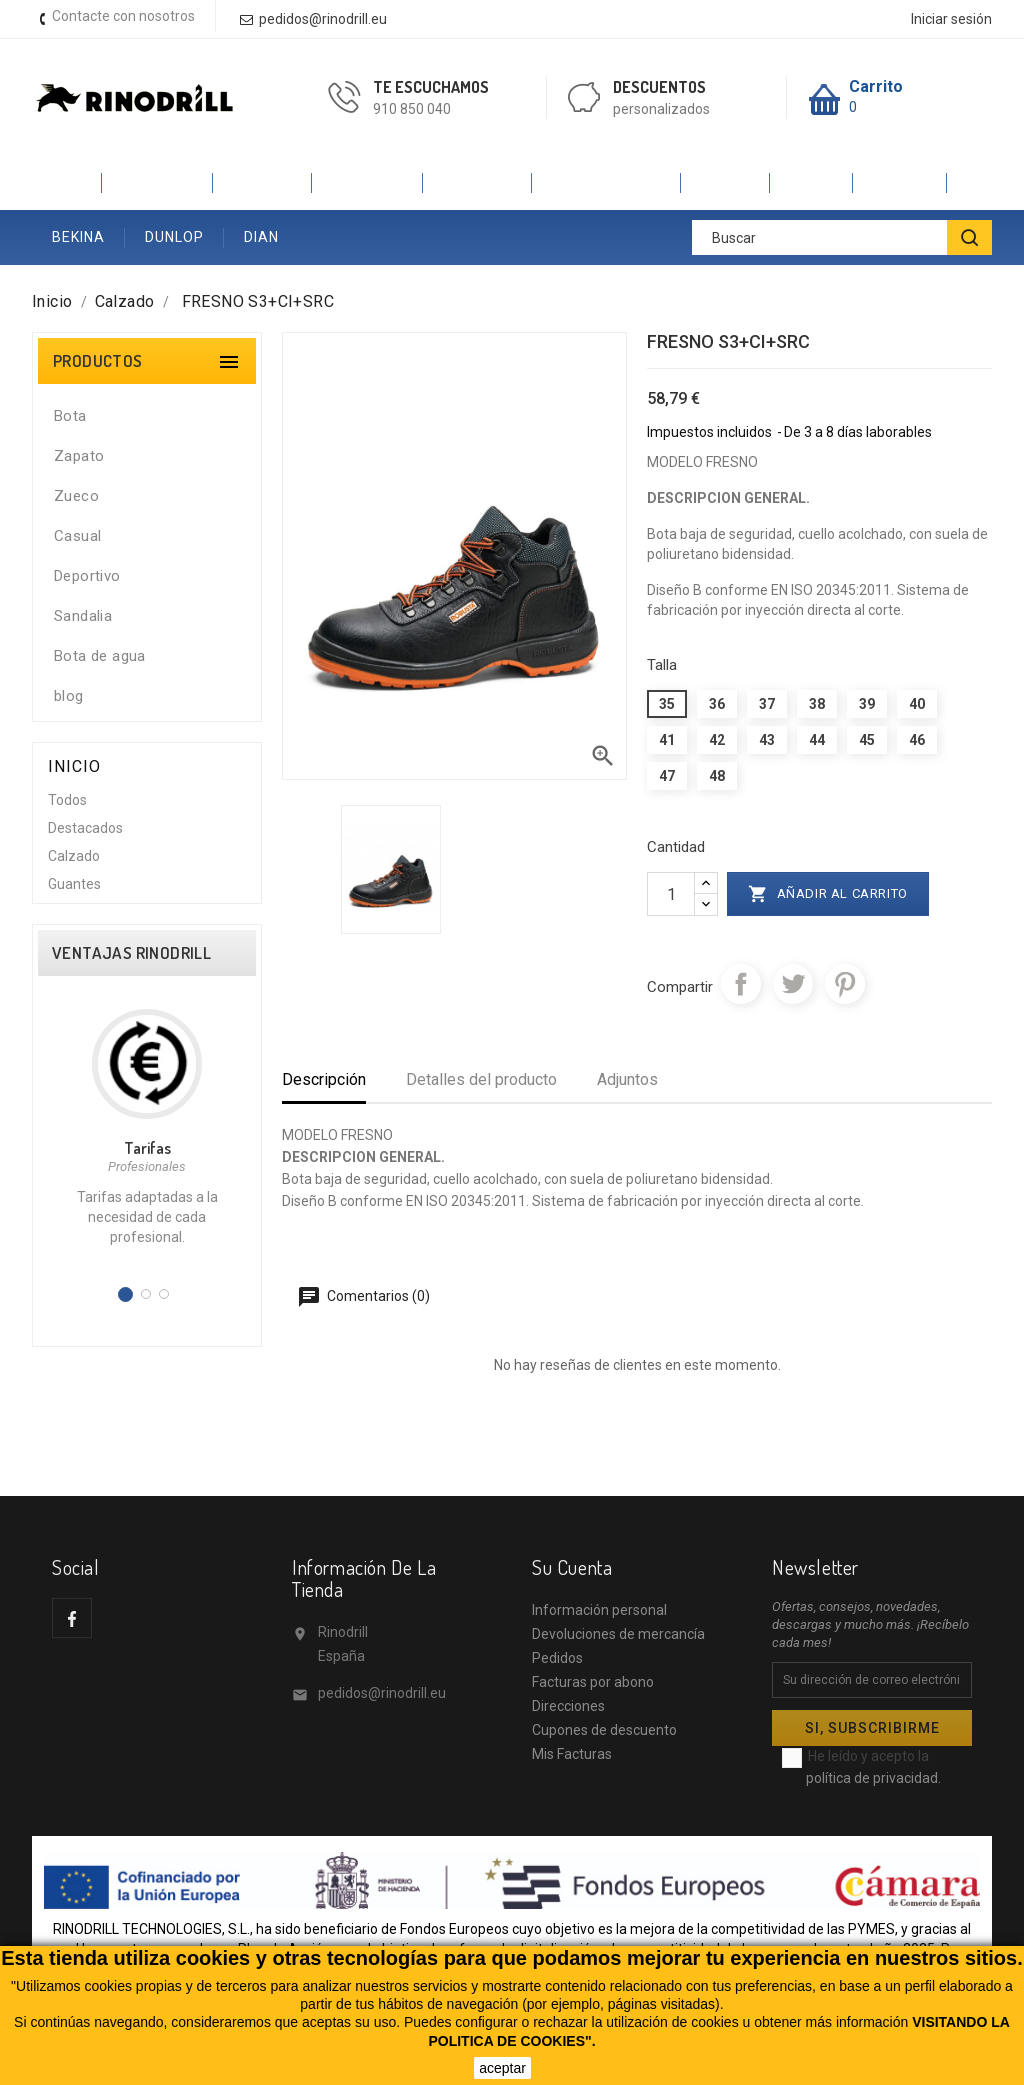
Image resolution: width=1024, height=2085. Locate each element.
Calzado (74, 856)
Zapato (79, 456)
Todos (67, 800)
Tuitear (793, 984)
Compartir (741, 984)
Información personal (599, 1610)
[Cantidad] (671, 894)
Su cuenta (572, 1567)
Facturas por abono (593, 1682)
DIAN (261, 237)
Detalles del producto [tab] (481, 1079)
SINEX (811, 182)
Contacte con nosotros (123, 16)
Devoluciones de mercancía (618, 1634)
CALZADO (157, 182)
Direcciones (568, 1706)
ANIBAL (900, 182)
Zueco (76, 496)
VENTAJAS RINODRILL (131, 953)
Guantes (74, 884)
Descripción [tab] (324, 1079)
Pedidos (557, 1658)
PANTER (262, 182)
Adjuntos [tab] (627, 1079)
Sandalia (83, 616)
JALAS (725, 182)
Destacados (85, 828)
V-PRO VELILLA (606, 182)
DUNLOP (174, 237)
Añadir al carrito (828, 894)
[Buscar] (842, 237)
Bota (70, 416)
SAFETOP (477, 182)
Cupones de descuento (604, 1730)
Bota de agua (100, 656)
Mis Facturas (572, 1754)
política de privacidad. (873, 1778)
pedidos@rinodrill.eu (382, 1693)
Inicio (67, 182)
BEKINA (78, 237)
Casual (77, 536)
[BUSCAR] (969, 237)
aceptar (502, 2068)
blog (69, 696)
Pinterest (845, 984)
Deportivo (87, 576)
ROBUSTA (367, 182)
